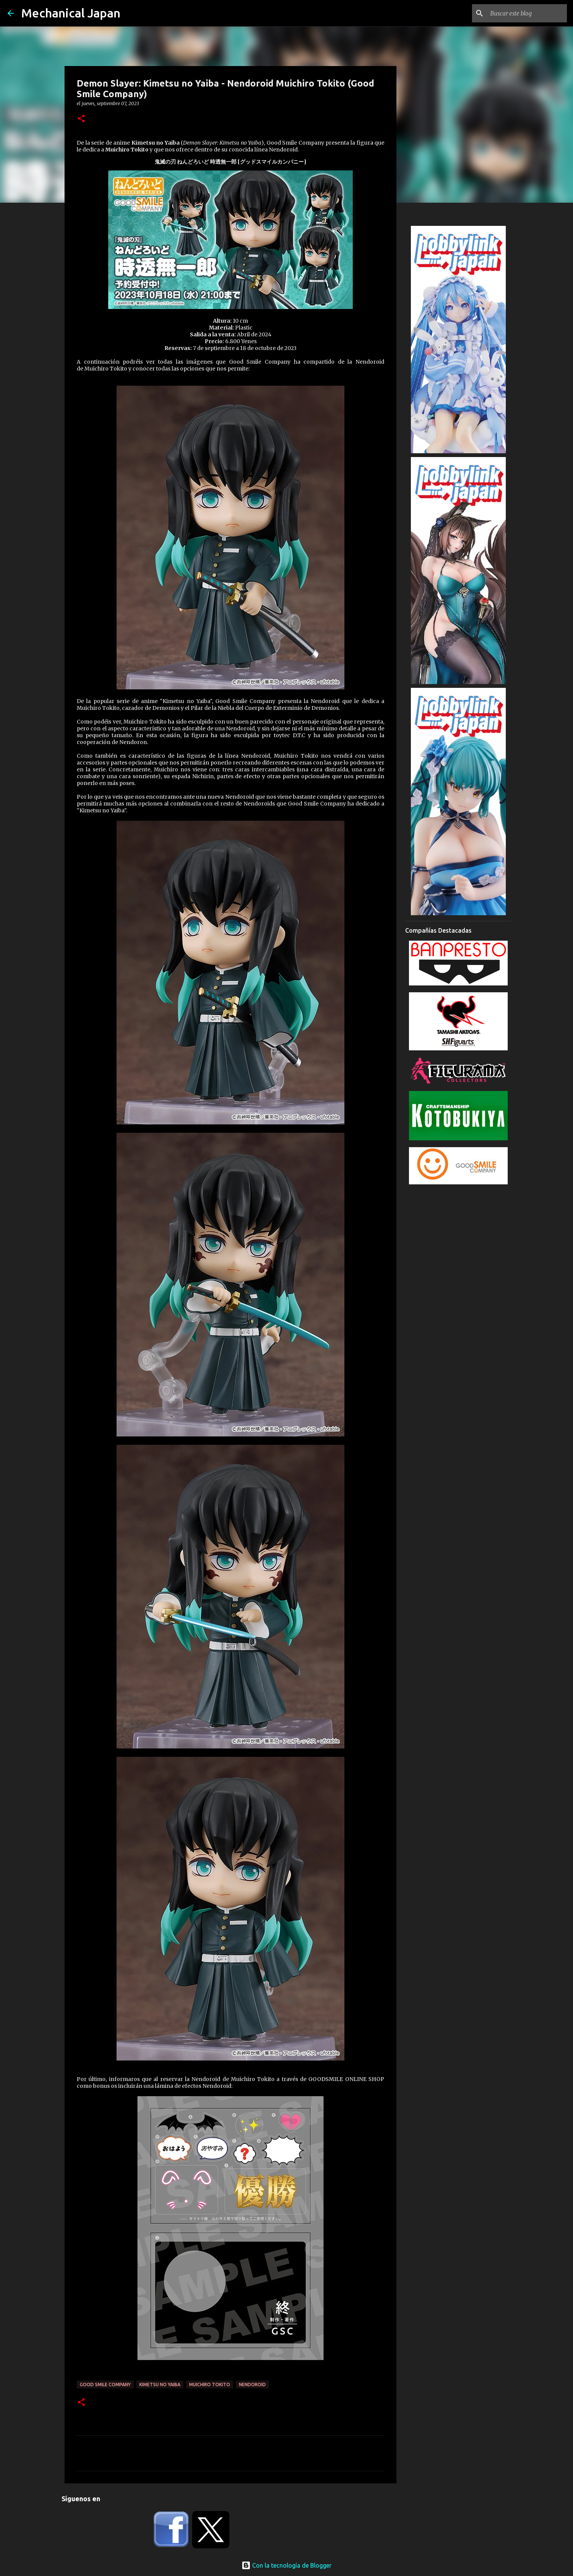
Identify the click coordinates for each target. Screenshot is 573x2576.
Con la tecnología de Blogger (286, 2565)
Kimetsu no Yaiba (159, 2384)
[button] (81, 119)
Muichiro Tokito (209, 2384)
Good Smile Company (105, 2384)
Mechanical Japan (70, 13)
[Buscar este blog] (527, 13)
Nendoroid (252, 2384)
